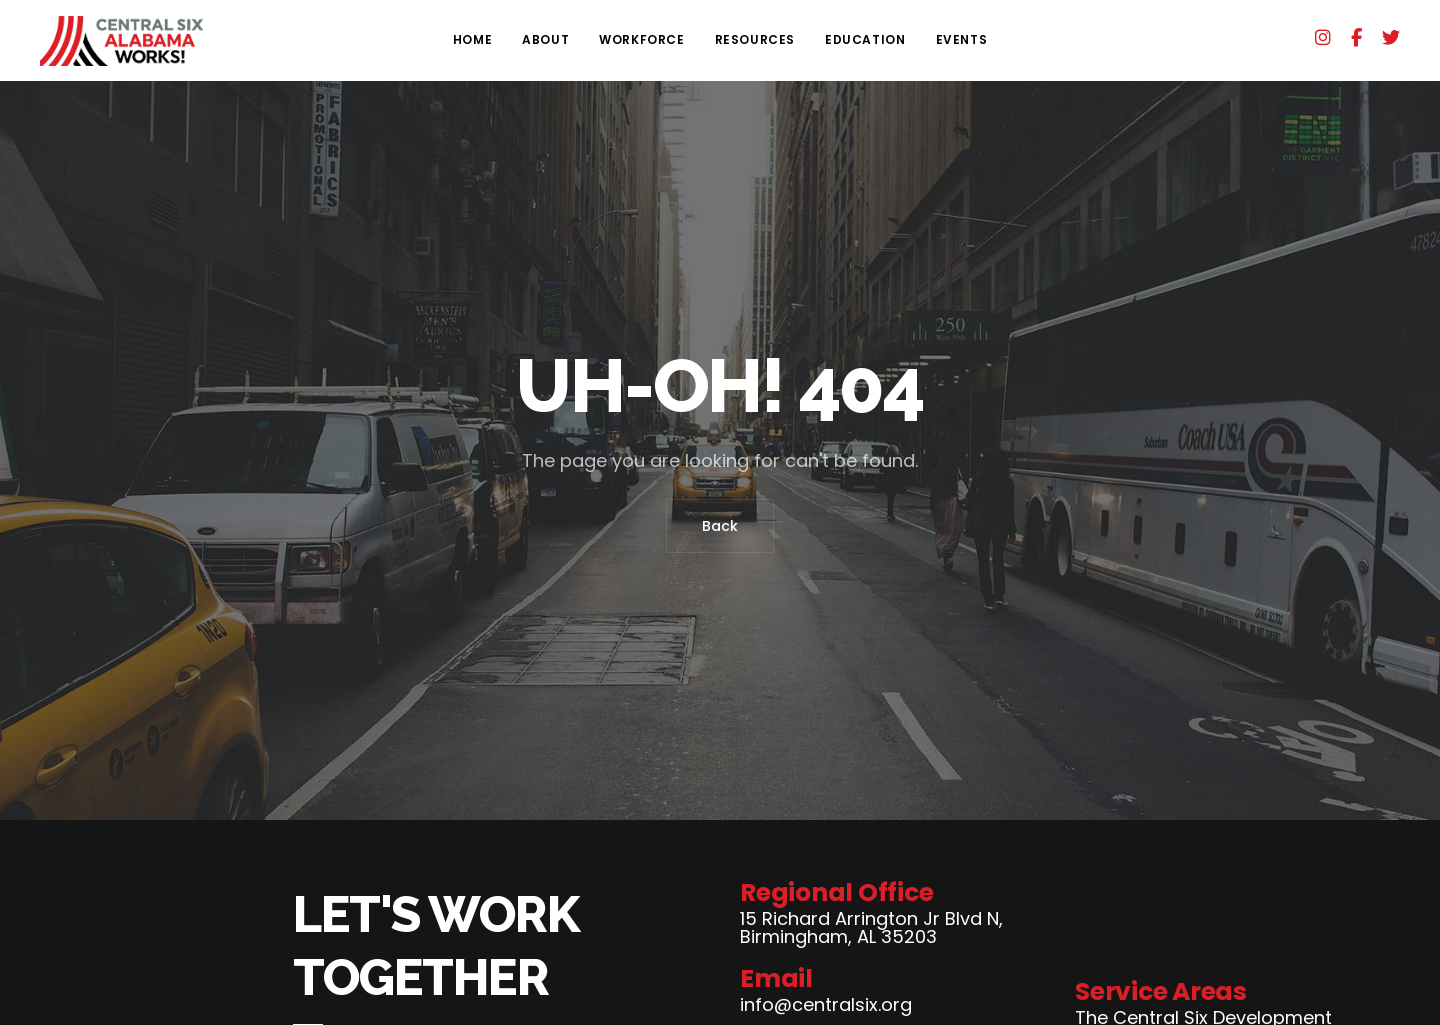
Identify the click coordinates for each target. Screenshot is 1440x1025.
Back (720, 526)
